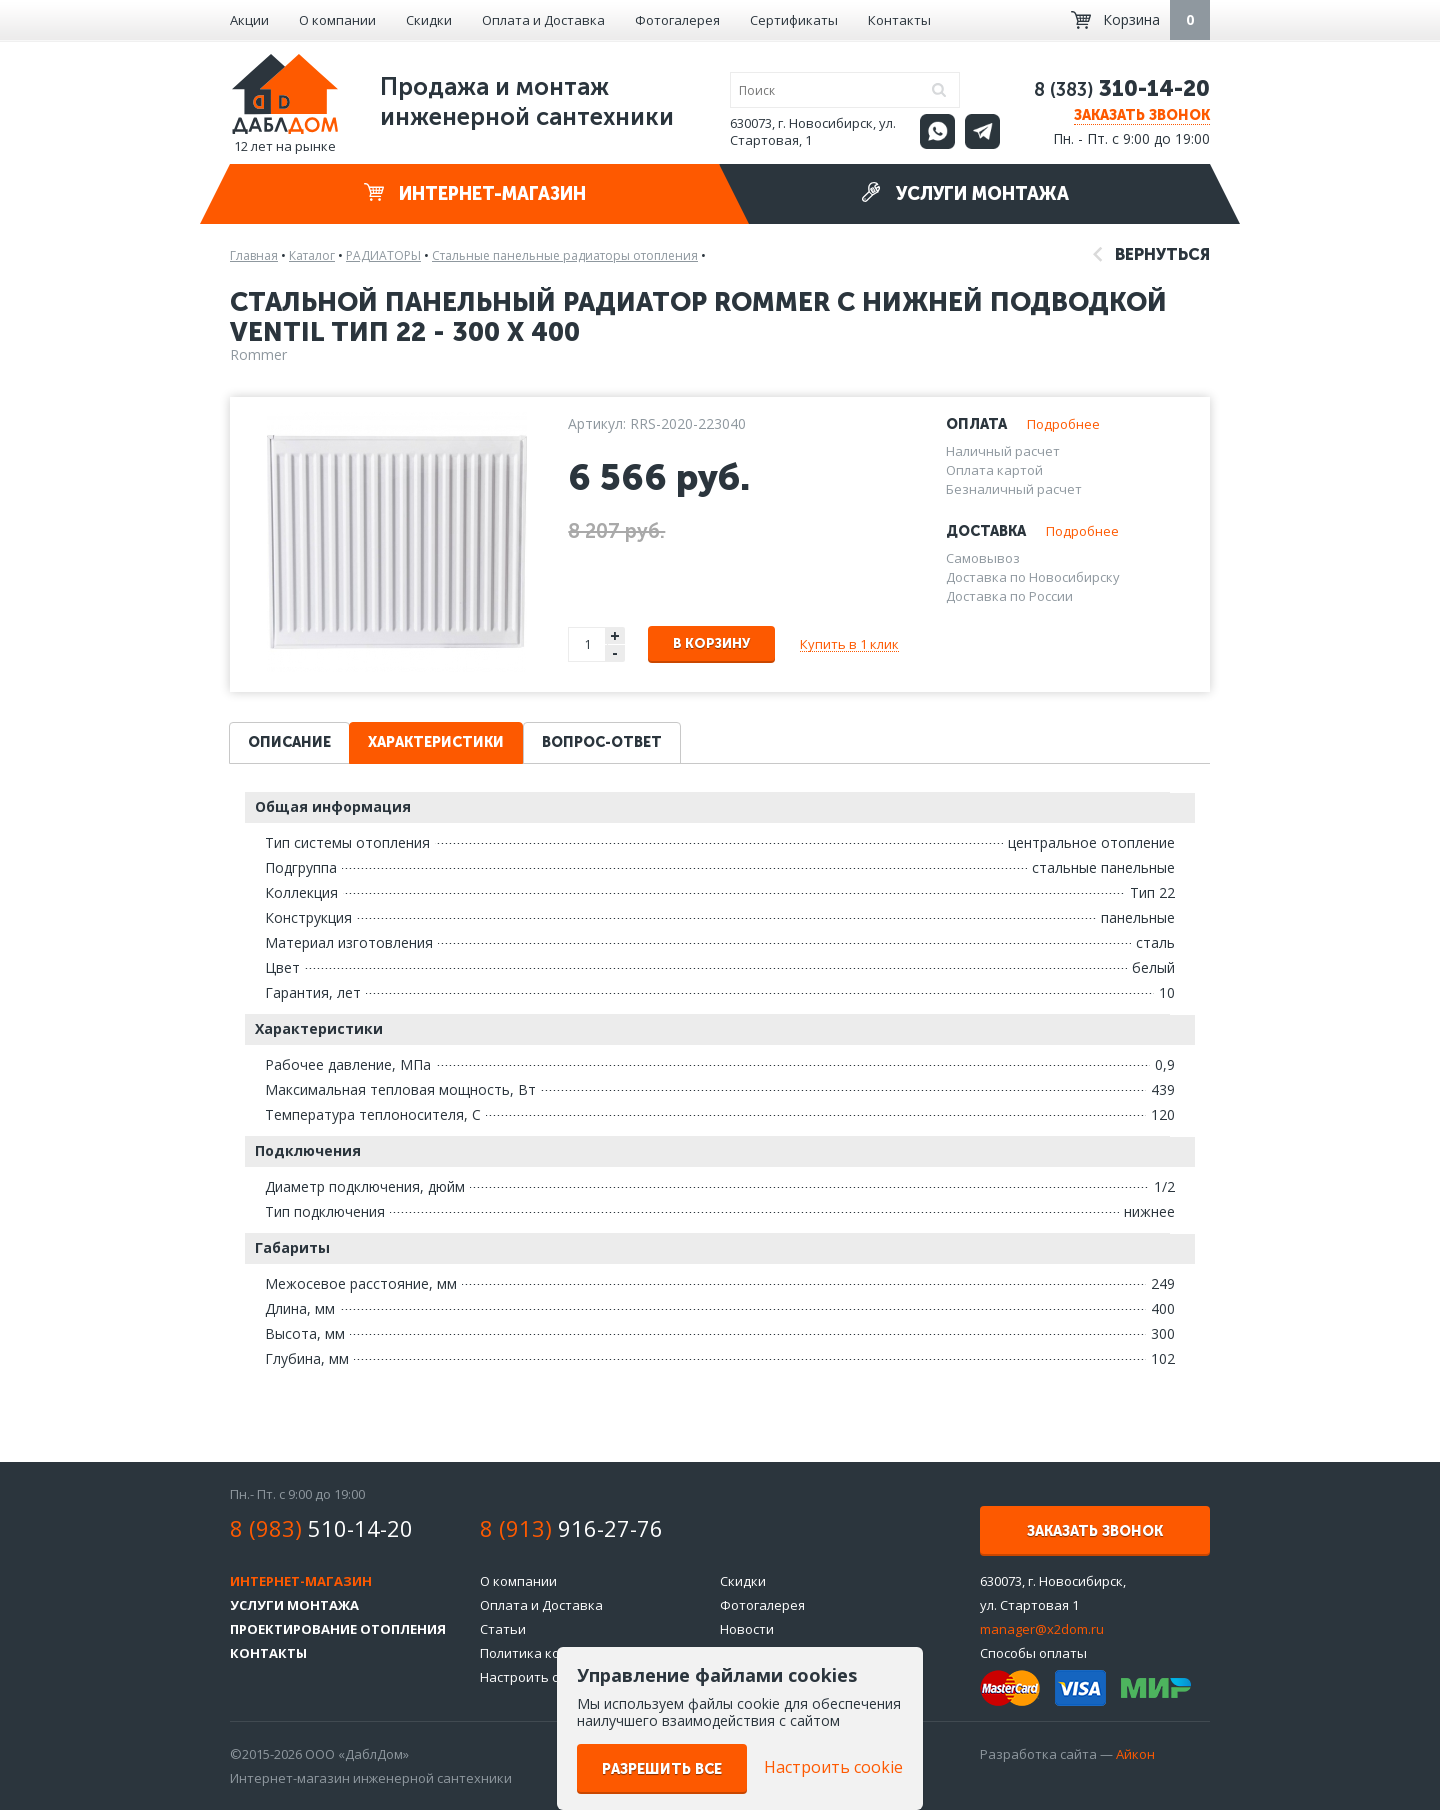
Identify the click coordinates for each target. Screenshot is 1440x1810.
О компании (337, 20)
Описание (289, 742)
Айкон (1135, 1754)
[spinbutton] (588, 644)
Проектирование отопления (338, 1629)
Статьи (503, 1629)
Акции (249, 20)
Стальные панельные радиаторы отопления (565, 255)
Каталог (312, 255)
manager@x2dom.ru (1042, 1629)
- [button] (615, 653)
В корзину (711, 643)
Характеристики (436, 742)
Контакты (899, 20)
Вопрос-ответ (602, 742)
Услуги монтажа (965, 193)
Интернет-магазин (475, 193)
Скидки (429, 20)
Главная (254, 255)
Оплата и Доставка (543, 20)
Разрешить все (662, 1769)
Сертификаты (794, 20)
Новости (747, 1629)
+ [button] (615, 635)
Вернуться (1151, 254)
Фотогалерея (677, 20)
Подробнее (1063, 424)
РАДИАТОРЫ (383, 255)
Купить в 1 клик (849, 644)
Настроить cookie (536, 1677)
